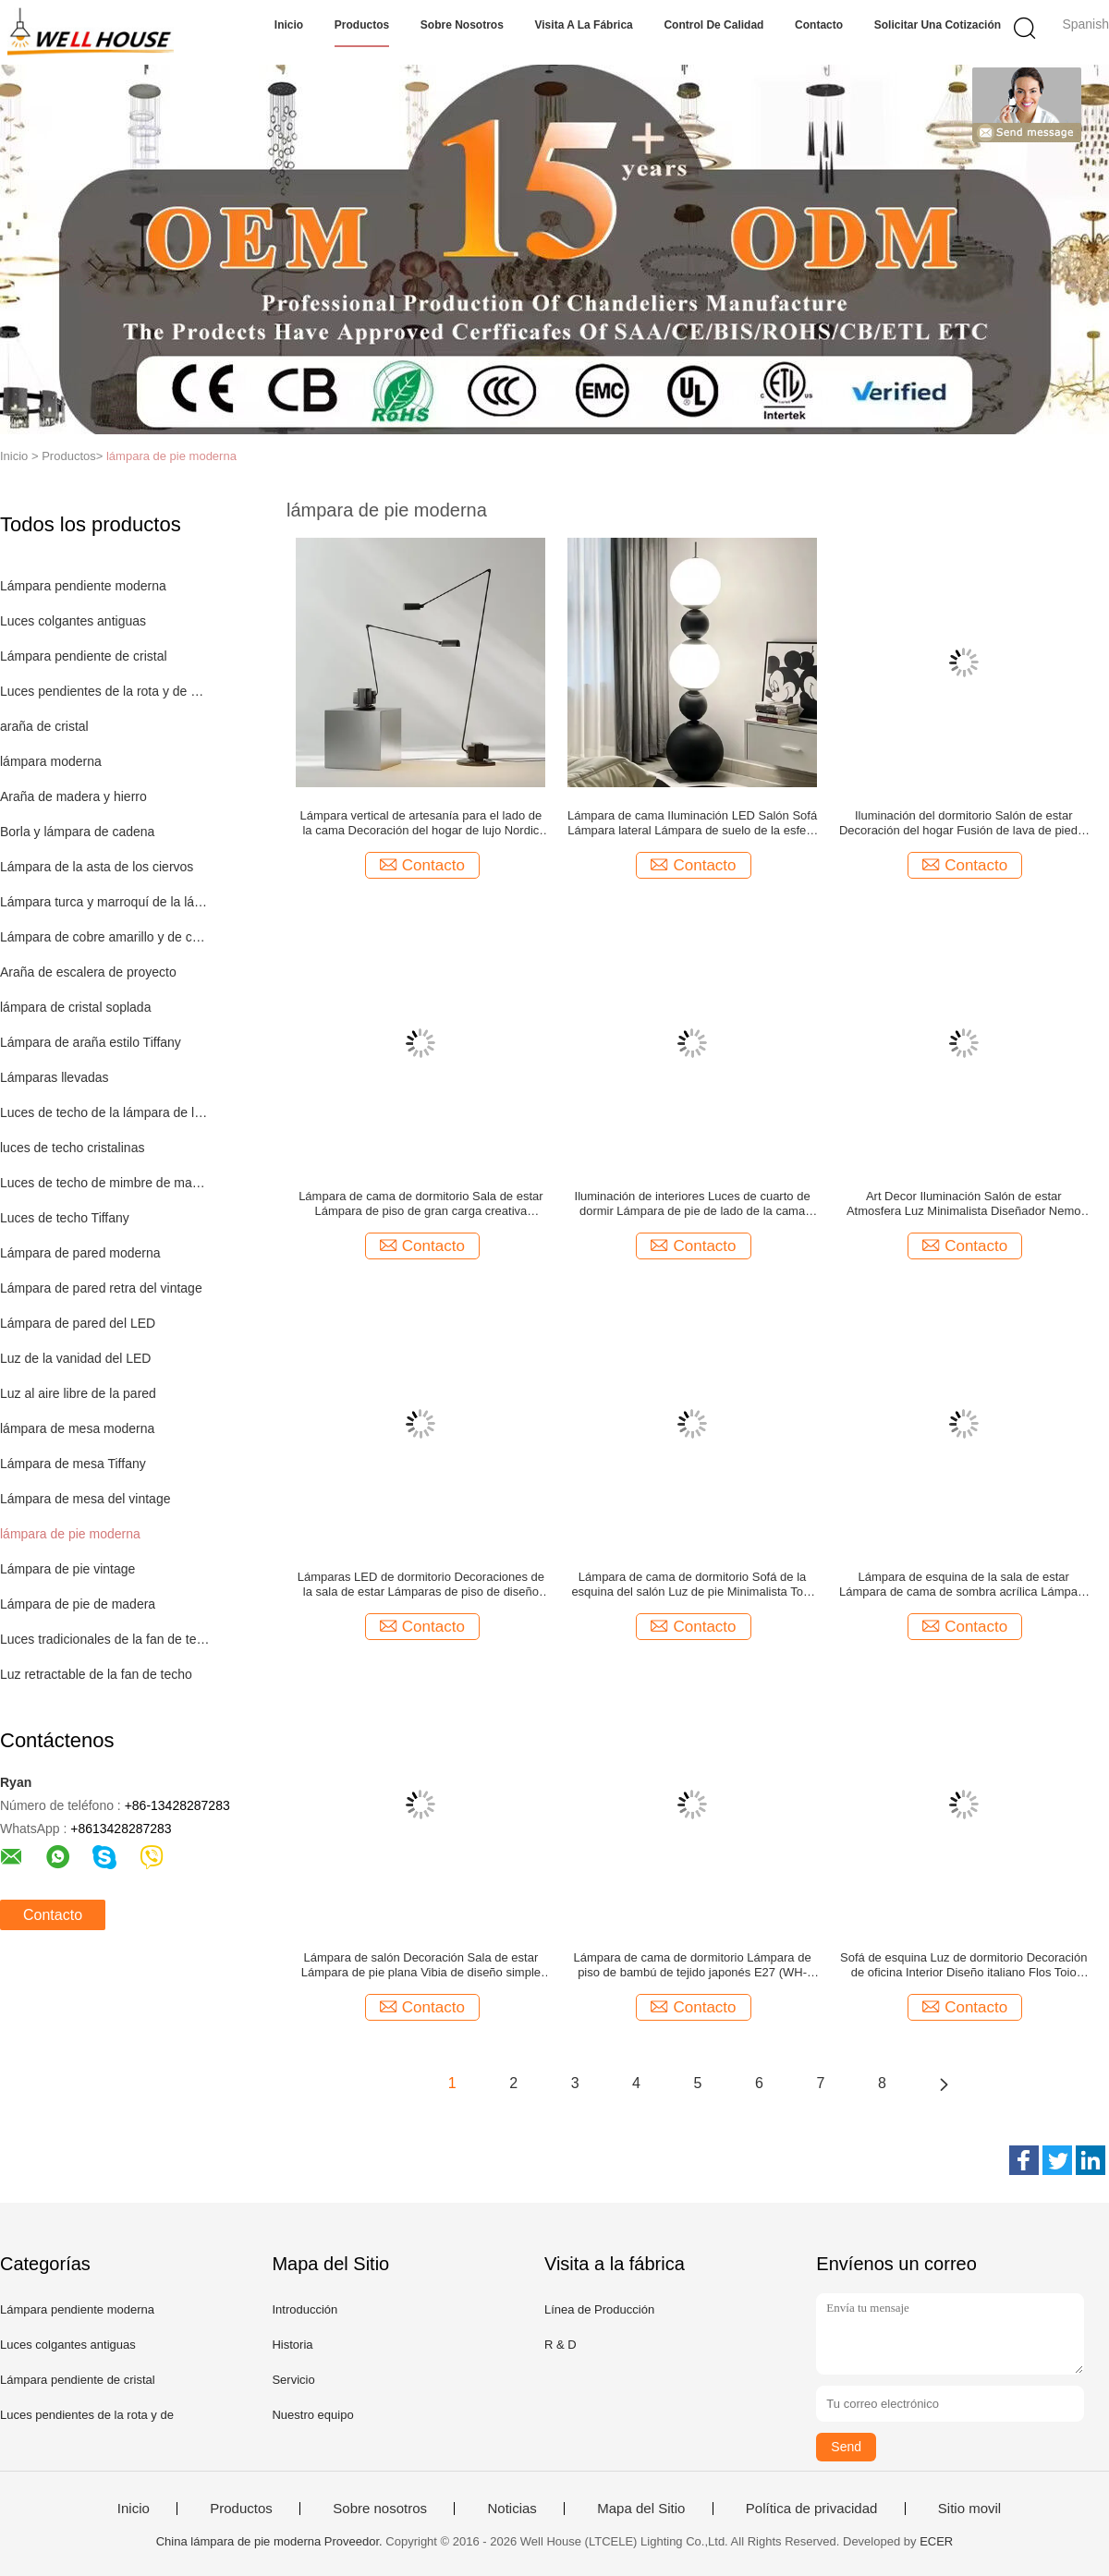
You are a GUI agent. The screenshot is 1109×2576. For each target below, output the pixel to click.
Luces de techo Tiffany (64, 1217)
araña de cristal (44, 726)
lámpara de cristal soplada (75, 1007)
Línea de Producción (599, 2309)
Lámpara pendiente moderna (83, 585)
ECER (936, 2541)
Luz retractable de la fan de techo (96, 1674)
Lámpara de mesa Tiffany (73, 1463)
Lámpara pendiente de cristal (83, 656)
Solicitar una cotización (937, 24)
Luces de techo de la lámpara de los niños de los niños (105, 1112)
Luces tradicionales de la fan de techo (105, 1639)
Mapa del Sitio (641, 2508)
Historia (292, 2344)
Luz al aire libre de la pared (78, 1393)
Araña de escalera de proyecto (88, 972)
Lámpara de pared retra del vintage (101, 1288)
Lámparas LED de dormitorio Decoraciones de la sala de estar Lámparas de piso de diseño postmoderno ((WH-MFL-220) (421, 1584)
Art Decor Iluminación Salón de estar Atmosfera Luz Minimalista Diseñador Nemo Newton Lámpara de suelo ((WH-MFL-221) (964, 1204)
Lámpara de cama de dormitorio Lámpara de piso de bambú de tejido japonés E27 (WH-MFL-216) (691, 1965)
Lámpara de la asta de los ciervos (96, 866)
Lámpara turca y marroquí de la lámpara (105, 901)
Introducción (304, 2309)
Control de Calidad (713, 24)
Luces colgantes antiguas (73, 621)
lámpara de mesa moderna (77, 1428)
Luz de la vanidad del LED (75, 1358)
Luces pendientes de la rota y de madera (105, 691)
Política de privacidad (812, 2508)
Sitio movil (969, 2508)
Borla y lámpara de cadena (77, 831)
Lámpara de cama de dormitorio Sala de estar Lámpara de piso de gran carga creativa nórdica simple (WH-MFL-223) (420, 1204)
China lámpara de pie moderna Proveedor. (271, 2541)
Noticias (511, 2508)
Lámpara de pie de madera (77, 1604)
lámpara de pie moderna (171, 456)
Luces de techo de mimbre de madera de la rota (105, 1182)
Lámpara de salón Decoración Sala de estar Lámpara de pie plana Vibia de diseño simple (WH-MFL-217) (421, 1965)
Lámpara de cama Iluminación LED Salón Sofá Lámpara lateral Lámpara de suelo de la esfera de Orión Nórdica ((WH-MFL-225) (692, 823)
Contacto (819, 24)
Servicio (293, 2380)
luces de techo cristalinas (72, 1147)
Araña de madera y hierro (73, 796)
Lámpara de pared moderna (80, 1252)
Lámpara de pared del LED (77, 1323)
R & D (560, 2344)
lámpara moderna (51, 761)
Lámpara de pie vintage (67, 1568)
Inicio (288, 24)
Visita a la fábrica (584, 24)
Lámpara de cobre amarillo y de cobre (105, 937)
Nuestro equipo (312, 2415)
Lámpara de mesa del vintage (85, 1498)
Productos (362, 24)
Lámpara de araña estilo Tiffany (90, 1042)
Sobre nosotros (462, 24)
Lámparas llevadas (54, 1077)
